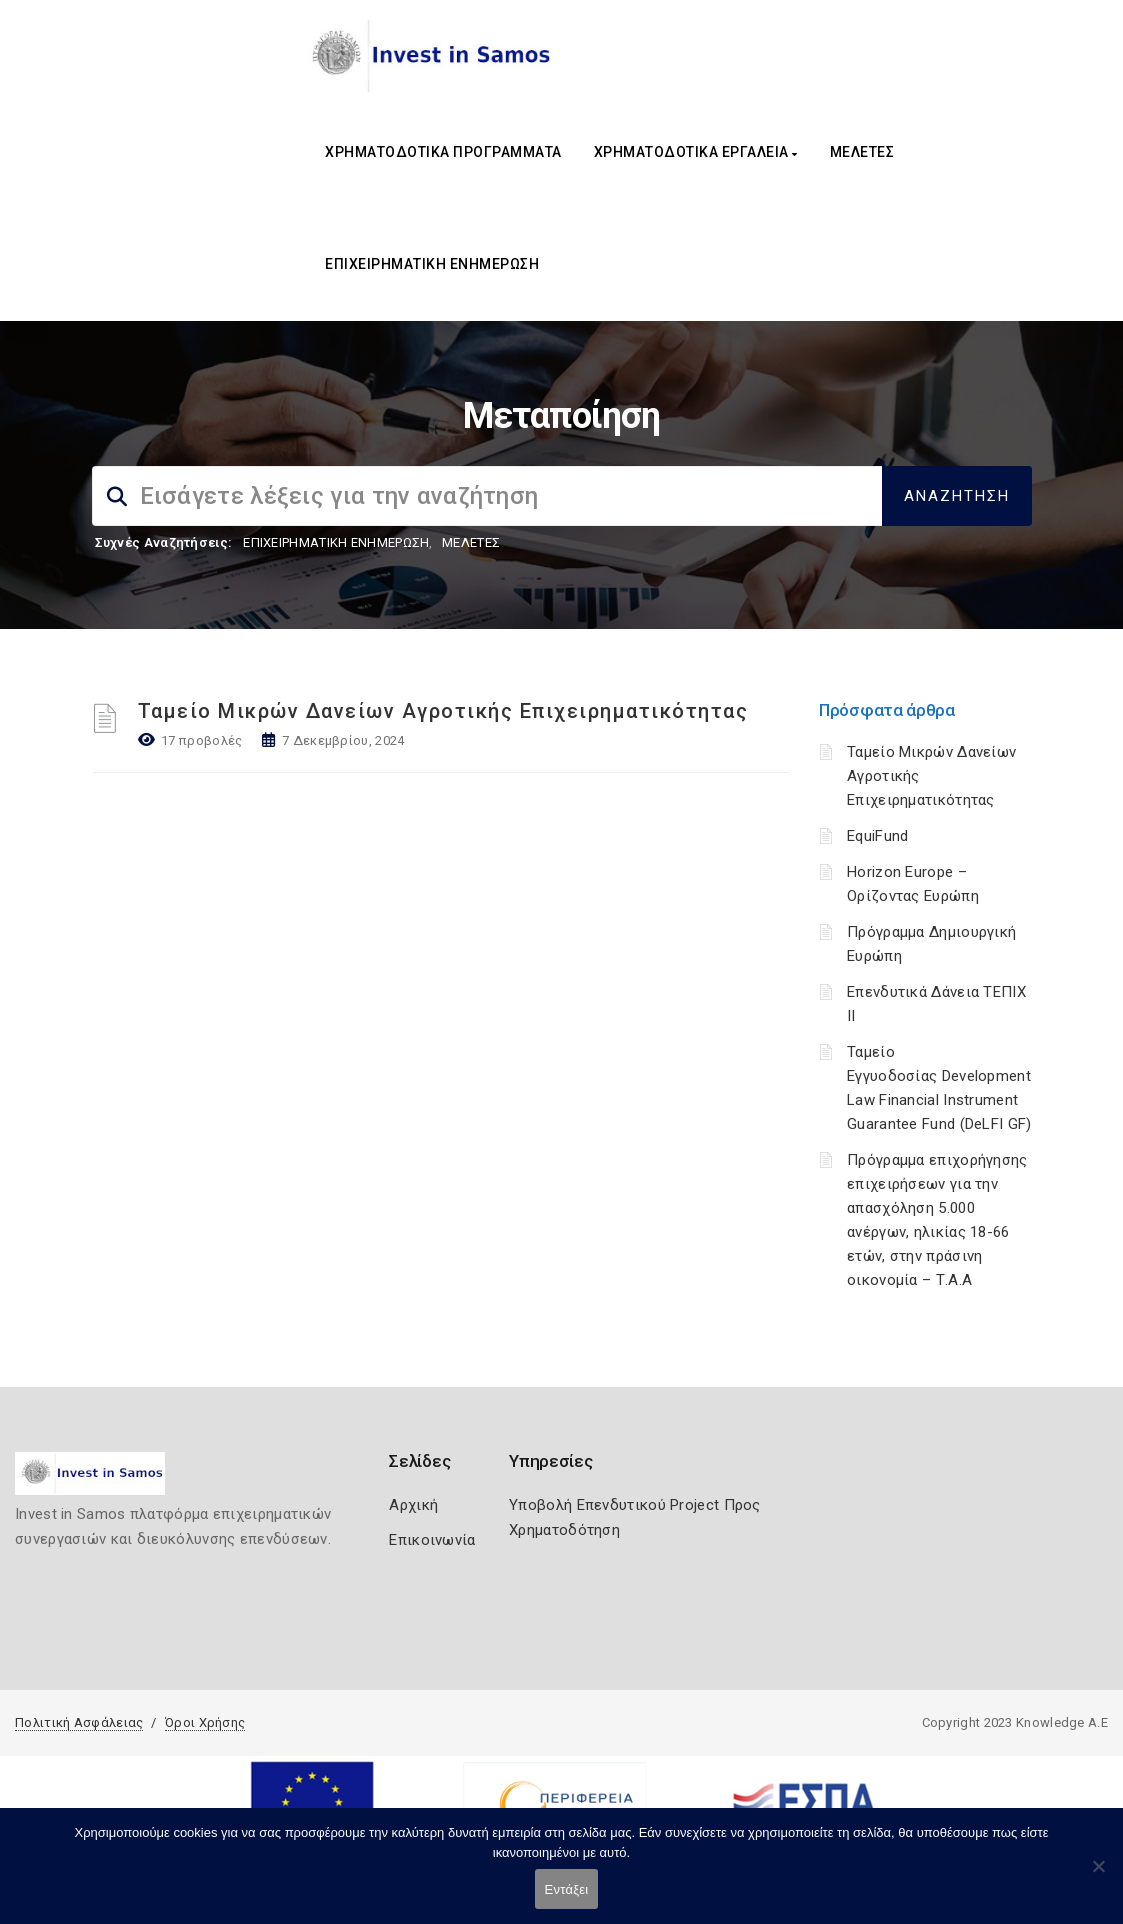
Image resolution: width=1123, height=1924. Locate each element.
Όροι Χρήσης (205, 1722)
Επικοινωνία (432, 1540)
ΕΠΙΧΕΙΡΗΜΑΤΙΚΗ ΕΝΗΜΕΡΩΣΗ (432, 264)
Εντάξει (567, 1889)
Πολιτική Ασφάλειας (79, 1722)
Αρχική (413, 1505)
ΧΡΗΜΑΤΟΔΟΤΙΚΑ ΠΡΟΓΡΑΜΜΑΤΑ (443, 152)
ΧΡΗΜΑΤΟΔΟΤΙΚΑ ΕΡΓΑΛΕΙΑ (696, 152)
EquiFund (877, 836)
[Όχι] (1098, 1876)
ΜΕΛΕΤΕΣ (862, 152)
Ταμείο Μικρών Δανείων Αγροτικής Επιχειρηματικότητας (443, 711)
